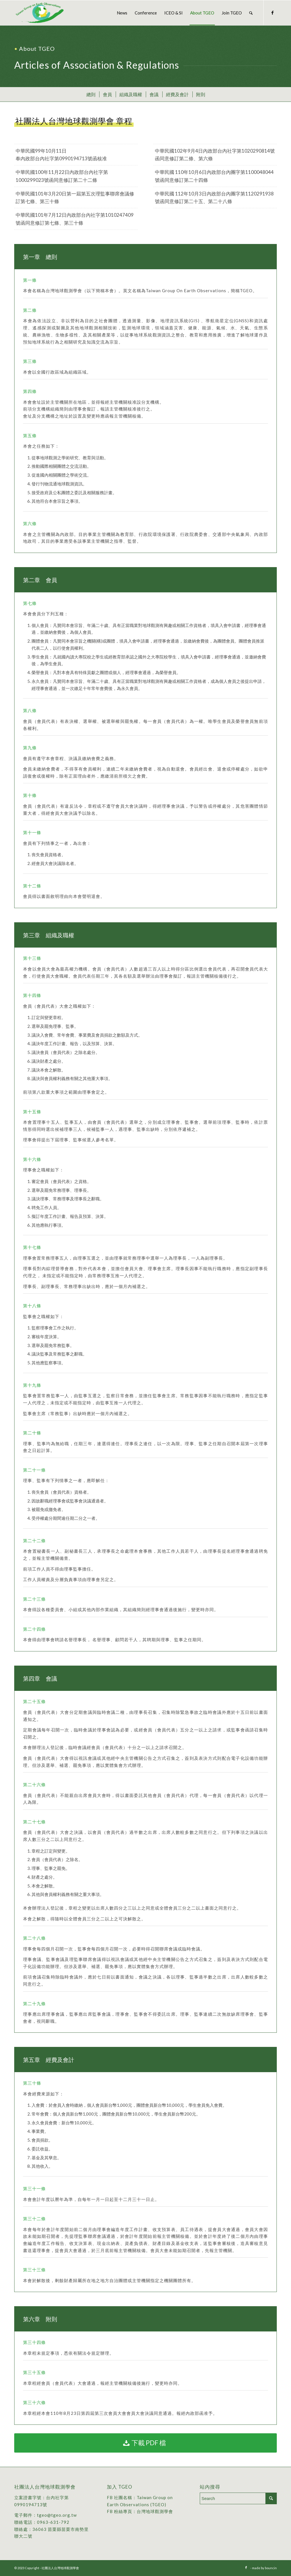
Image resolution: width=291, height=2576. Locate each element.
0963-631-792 (53, 2522)
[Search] (251, 12)
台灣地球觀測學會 (155, 2511)
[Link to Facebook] (272, 12)
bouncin (271, 2568)
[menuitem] (122, 12)
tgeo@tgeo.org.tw (57, 2515)
